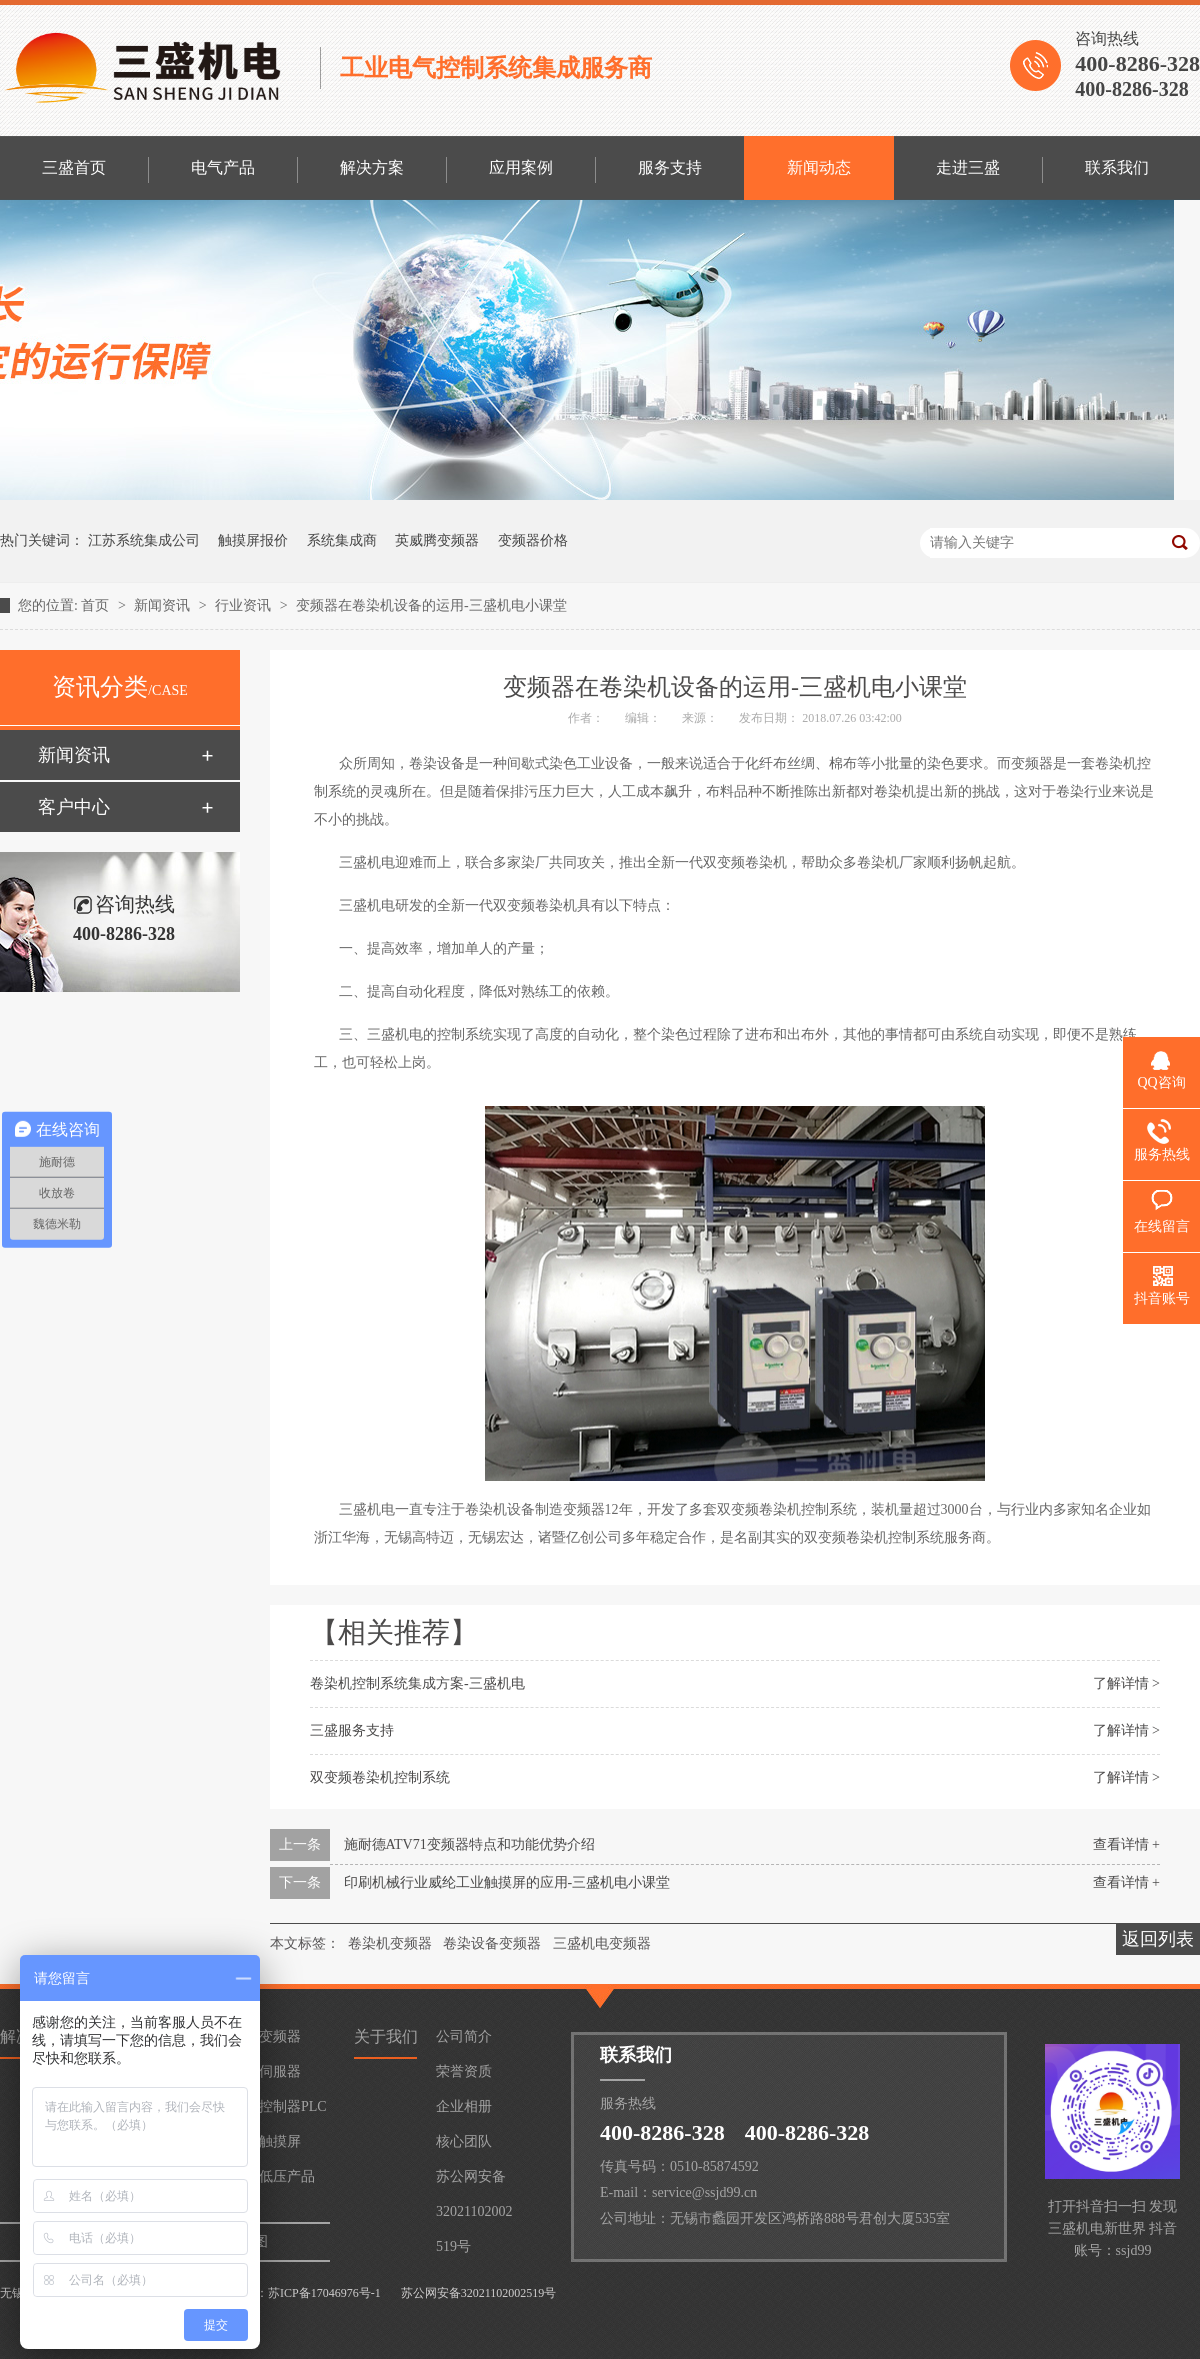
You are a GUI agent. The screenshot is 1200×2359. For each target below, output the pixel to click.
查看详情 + (1126, 1844)
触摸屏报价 (253, 540)
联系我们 (1117, 167)
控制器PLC (293, 2106)
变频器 (280, 2036)
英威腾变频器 (437, 540)
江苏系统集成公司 (144, 540)
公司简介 (464, 2036)
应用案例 (521, 167)
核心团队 (464, 2141)
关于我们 (386, 2036)
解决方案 (372, 167)
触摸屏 (280, 2141)
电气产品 (223, 167)
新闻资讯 (164, 605)
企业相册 (464, 2106)
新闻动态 (819, 167)
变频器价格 (533, 540)
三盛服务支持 (352, 1730)
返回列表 (1158, 1939)
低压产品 (287, 2176)
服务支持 (670, 167)
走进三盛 (968, 167)
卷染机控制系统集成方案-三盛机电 (417, 1683)
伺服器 (280, 2071)
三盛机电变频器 (602, 1943)
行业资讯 (245, 605)
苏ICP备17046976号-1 (324, 2293)
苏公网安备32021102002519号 (474, 2181)
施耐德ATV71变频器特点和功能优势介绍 (469, 1844)
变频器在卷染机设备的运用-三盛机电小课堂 (431, 605)
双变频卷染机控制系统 (380, 1777)
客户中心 (74, 807)
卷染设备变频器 (492, 1943)
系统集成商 (342, 540)
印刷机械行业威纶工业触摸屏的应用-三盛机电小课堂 (507, 1882)
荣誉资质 (464, 2071)
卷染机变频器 (390, 1943)
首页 (97, 605)
